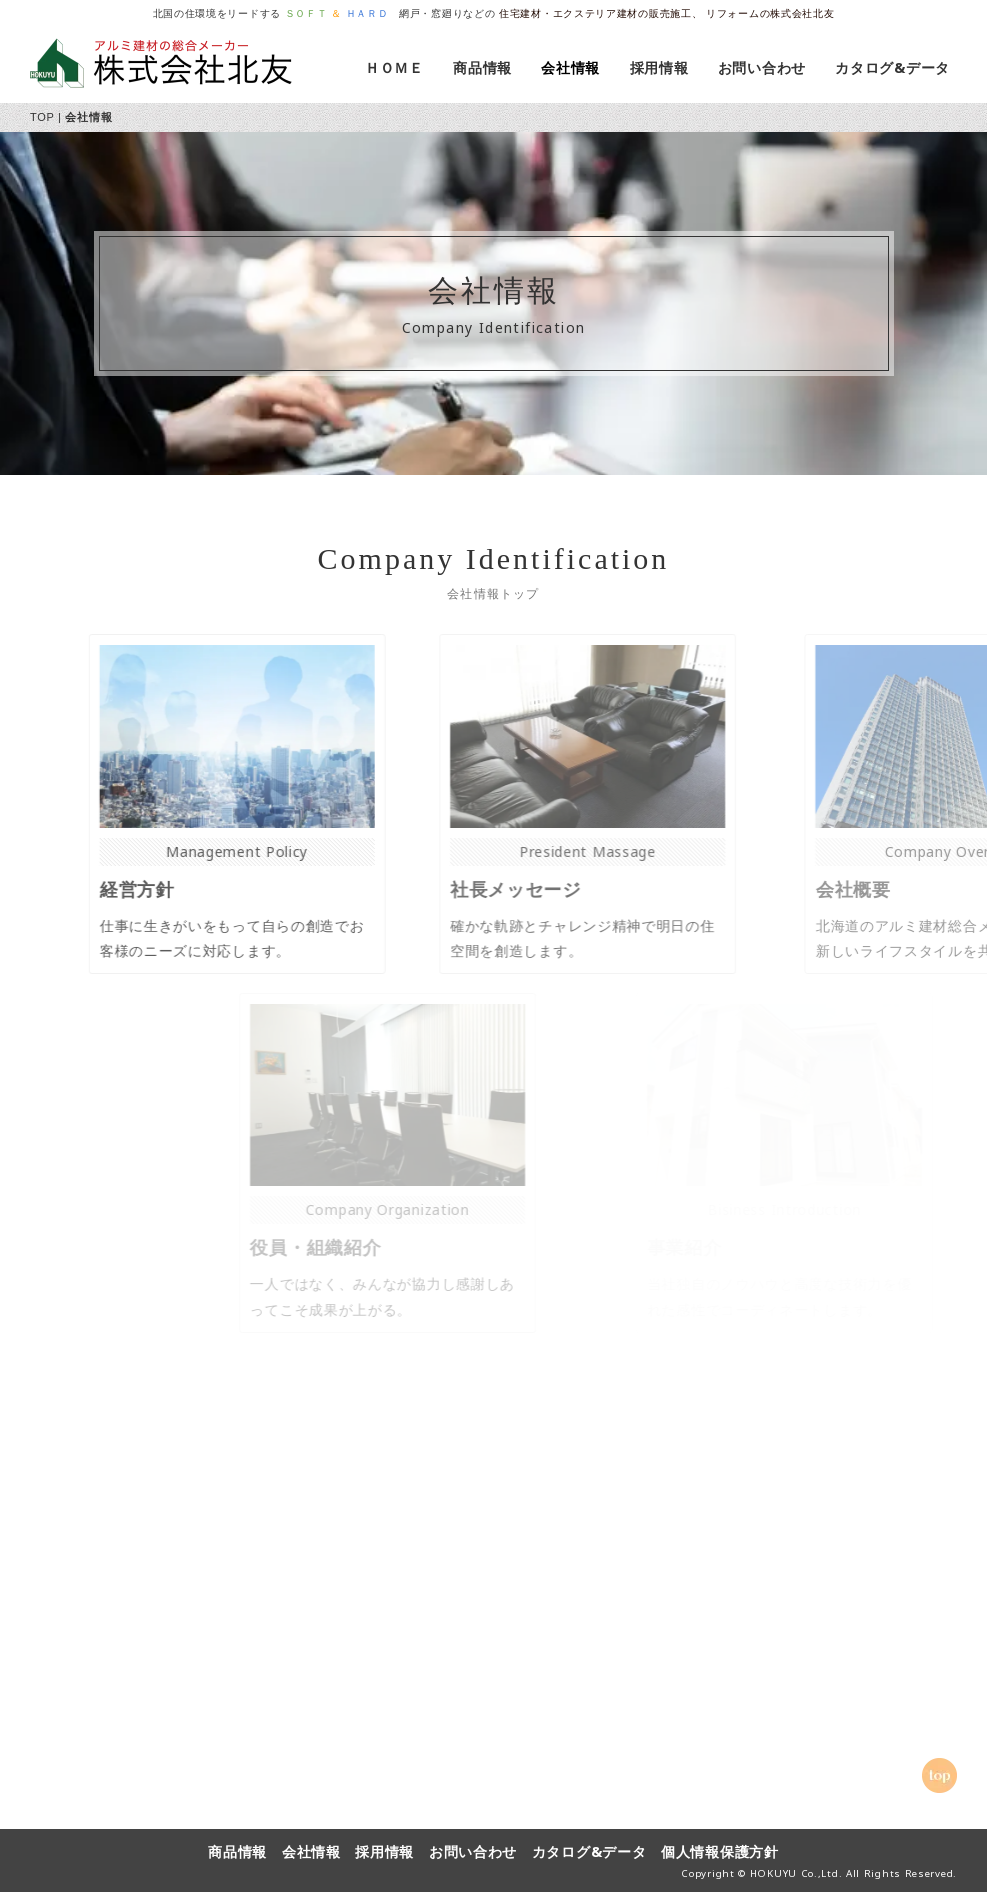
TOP (42, 117)
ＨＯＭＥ (398, 67)
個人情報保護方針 (720, 1851)
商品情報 (486, 67)
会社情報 (574, 67)
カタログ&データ (885, 67)
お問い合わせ (765, 67)
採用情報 (663, 67)
